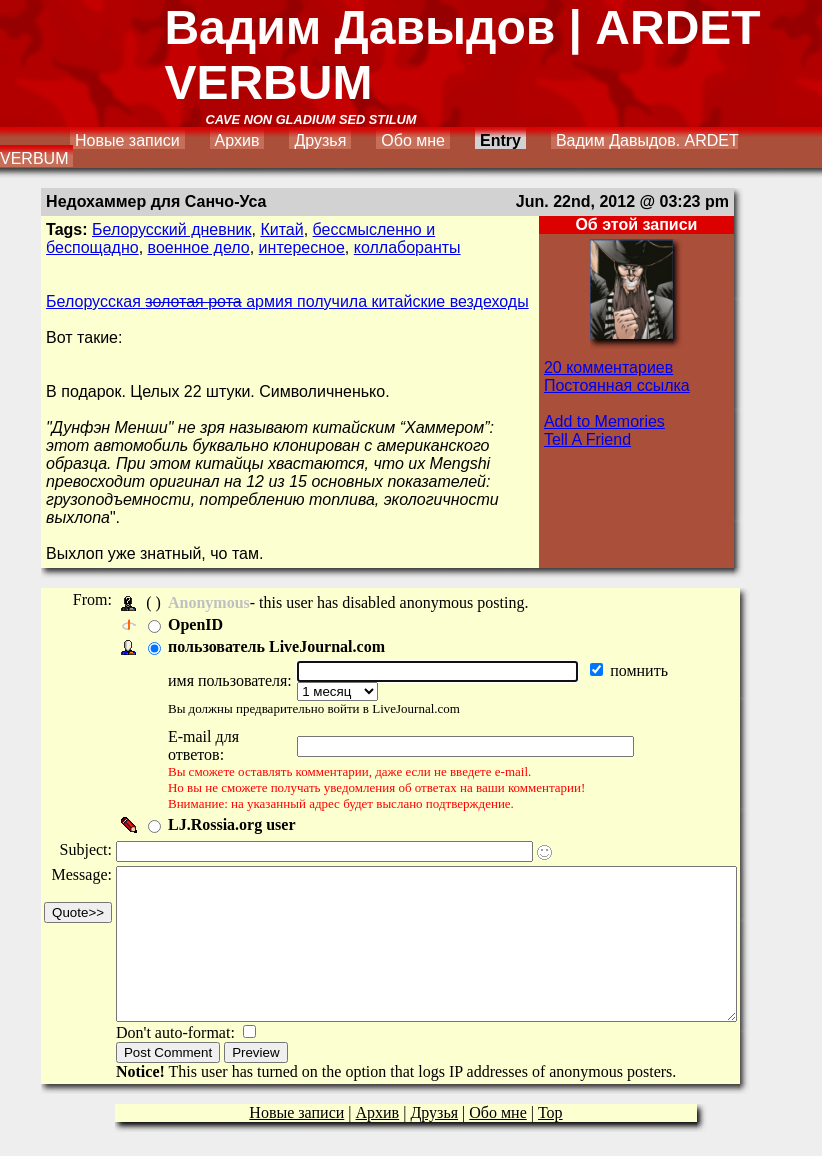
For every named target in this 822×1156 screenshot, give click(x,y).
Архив (237, 140)
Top (550, 1108)
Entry (500, 140)
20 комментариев (608, 367)
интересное (302, 247)
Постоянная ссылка (617, 385)
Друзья (320, 140)
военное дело (199, 247)
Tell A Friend (587, 439)
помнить (647, 670)
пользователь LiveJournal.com (276, 646)
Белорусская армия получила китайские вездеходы (287, 301)
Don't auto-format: (177, 1028)
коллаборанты (407, 247)
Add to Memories (604, 421)
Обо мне (413, 140)
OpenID (195, 624)
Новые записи (127, 140)
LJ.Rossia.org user (232, 790)
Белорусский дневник (171, 229)
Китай (281, 229)
